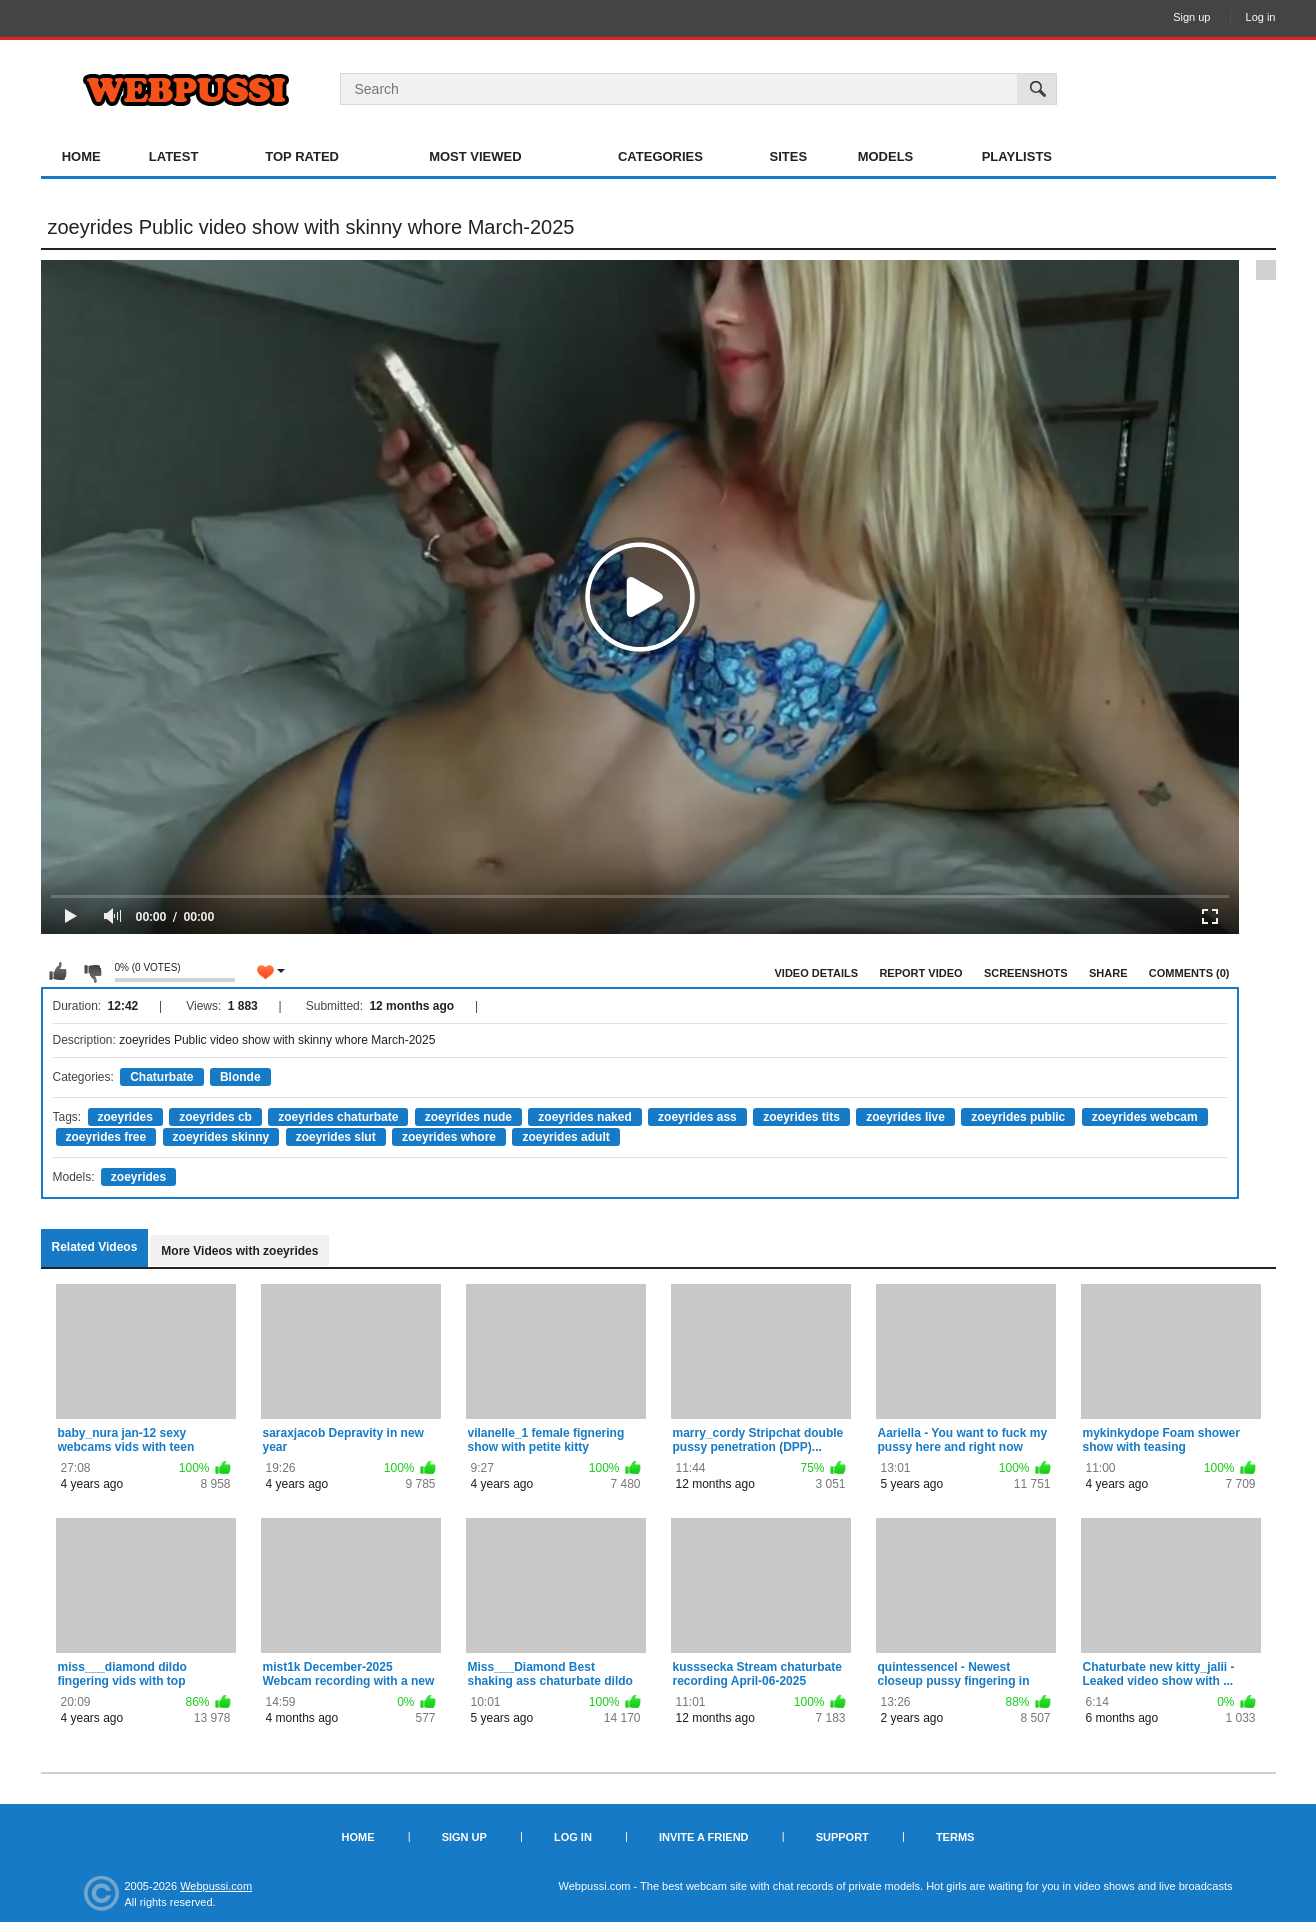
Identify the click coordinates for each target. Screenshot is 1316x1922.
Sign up (1191, 17)
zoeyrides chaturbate (338, 1117)
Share (1108, 973)
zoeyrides (125, 1117)
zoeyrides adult (565, 1137)
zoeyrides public (1018, 1117)
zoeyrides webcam (1145, 1117)
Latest (174, 156)
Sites (789, 156)
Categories (660, 156)
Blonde (240, 1077)
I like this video (58, 972)
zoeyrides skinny (221, 1137)
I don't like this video (92, 972)
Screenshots (1026, 973)
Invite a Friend (704, 1837)
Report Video (920, 973)
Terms (955, 1837)
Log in (1261, 17)
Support (842, 1837)
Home (81, 156)
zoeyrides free (106, 1137)
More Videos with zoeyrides (239, 1251)
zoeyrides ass (697, 1117)
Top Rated (302, 156)
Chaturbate (161, 1077)
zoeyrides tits (801, 1117)
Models (886, 156)
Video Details (817, 973)
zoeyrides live (905, 1117)
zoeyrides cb (215, 1117)
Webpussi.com (216, 1886)
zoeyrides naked (584, 1117)
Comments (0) (1189, 973)
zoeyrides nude (468, 1117)
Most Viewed (475, 156)
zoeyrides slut (336, 1137)
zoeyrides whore (449, 1137)
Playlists (1017, 156)
